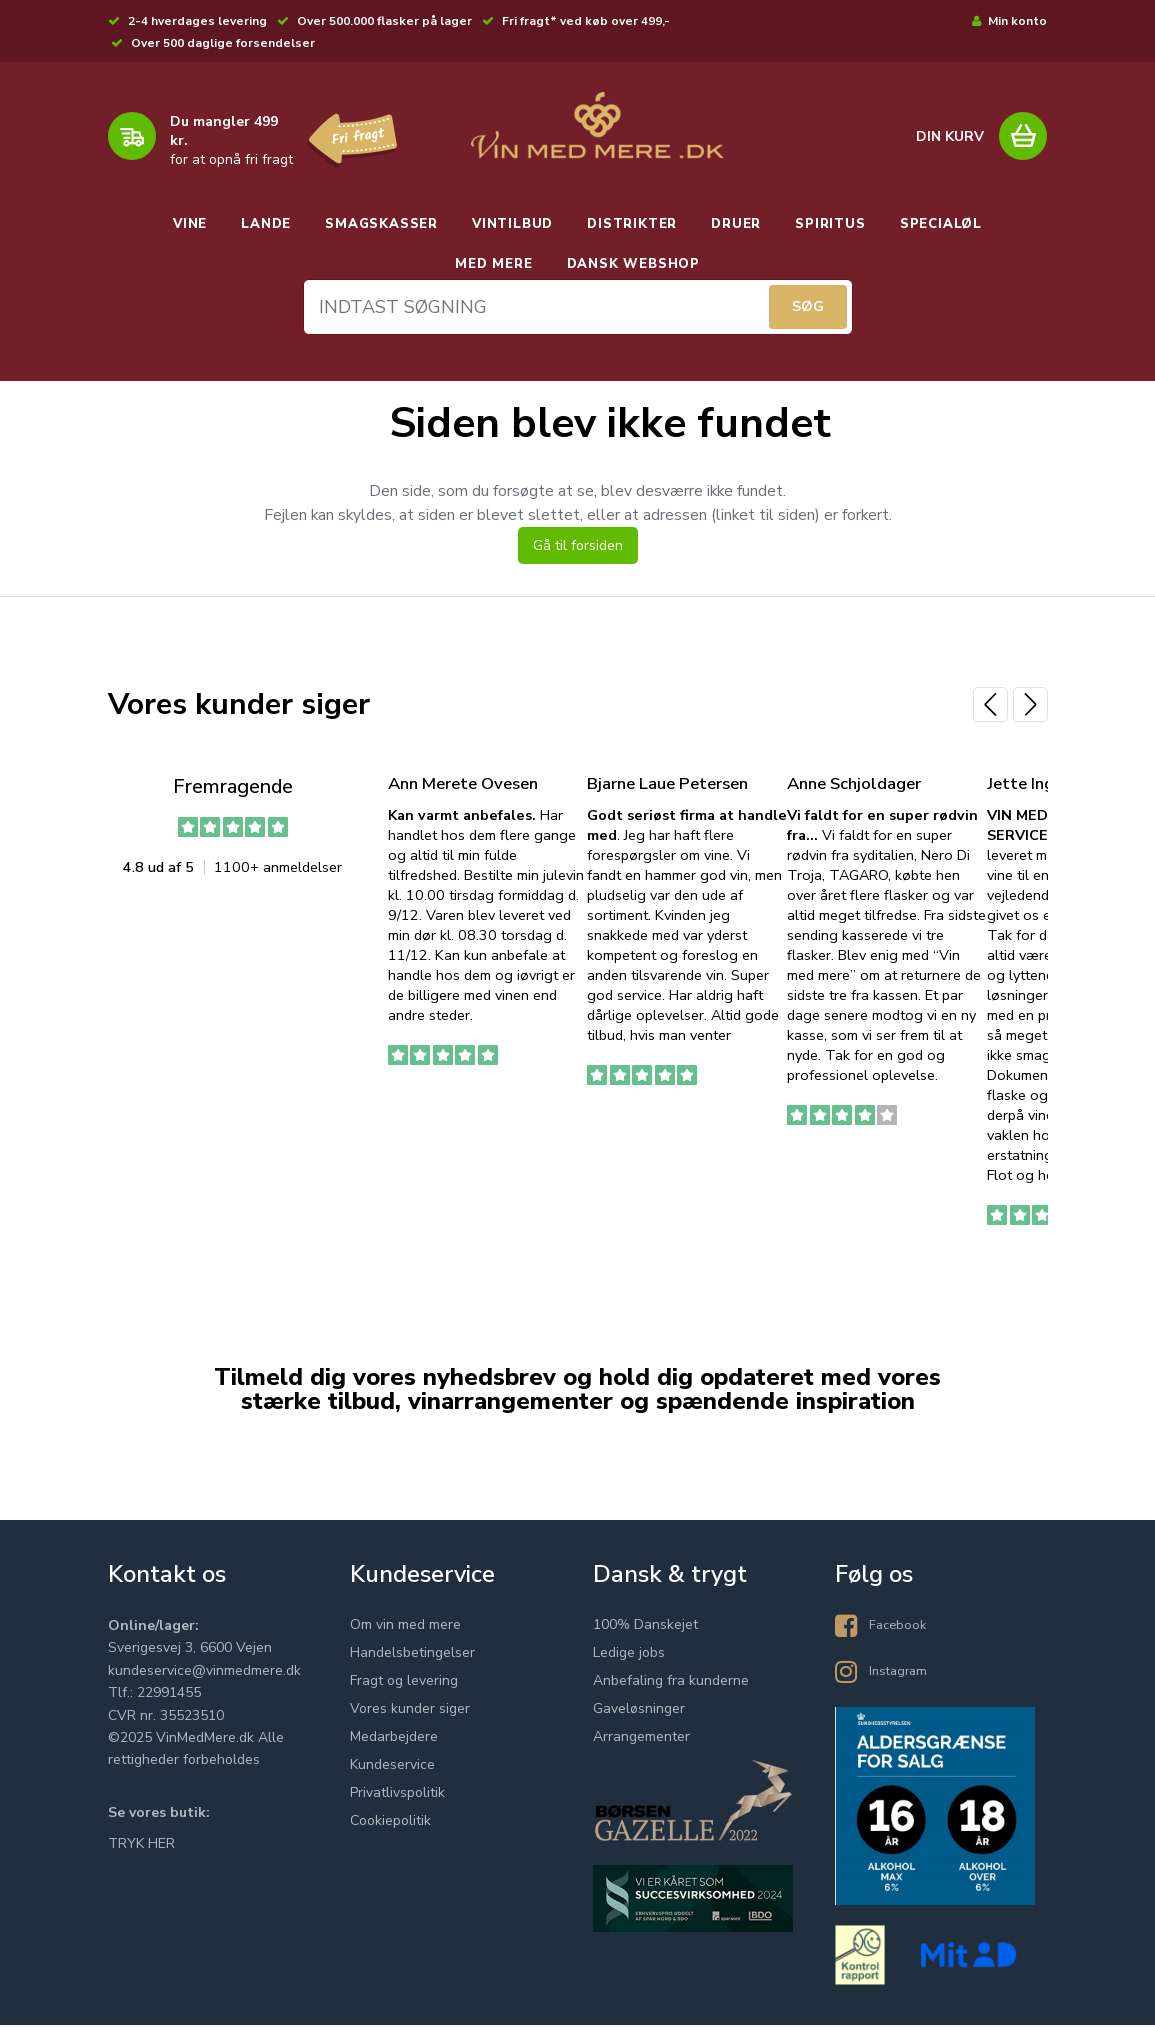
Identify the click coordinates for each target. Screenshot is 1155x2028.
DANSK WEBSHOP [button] (633, 264)
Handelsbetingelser (412, 1655)
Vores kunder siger (410, 1711)
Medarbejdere (394, 1739)
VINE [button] (190, 224)
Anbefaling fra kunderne (671, 1683)
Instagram (900, 1673)
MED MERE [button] (493, 264)
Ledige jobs (629, 1655)
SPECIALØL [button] (941, 224)
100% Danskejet (645, 1627)
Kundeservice (392, 1767)
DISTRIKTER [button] (632, 224)
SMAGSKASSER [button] (381, 224)
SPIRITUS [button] (830, 224)
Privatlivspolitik (397, 1795)
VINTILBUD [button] (512, 224)
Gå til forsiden (578, 549)
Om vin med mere (405, 1627)
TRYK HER (141, 1846)
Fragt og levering (404, 1683)
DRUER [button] (736, 224)
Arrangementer (641, 1739)
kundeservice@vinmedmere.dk (204, 1673)
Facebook (899, 1627)
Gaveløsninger (639, 1711)
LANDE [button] (266, 224)
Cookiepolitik (390, 1823)
